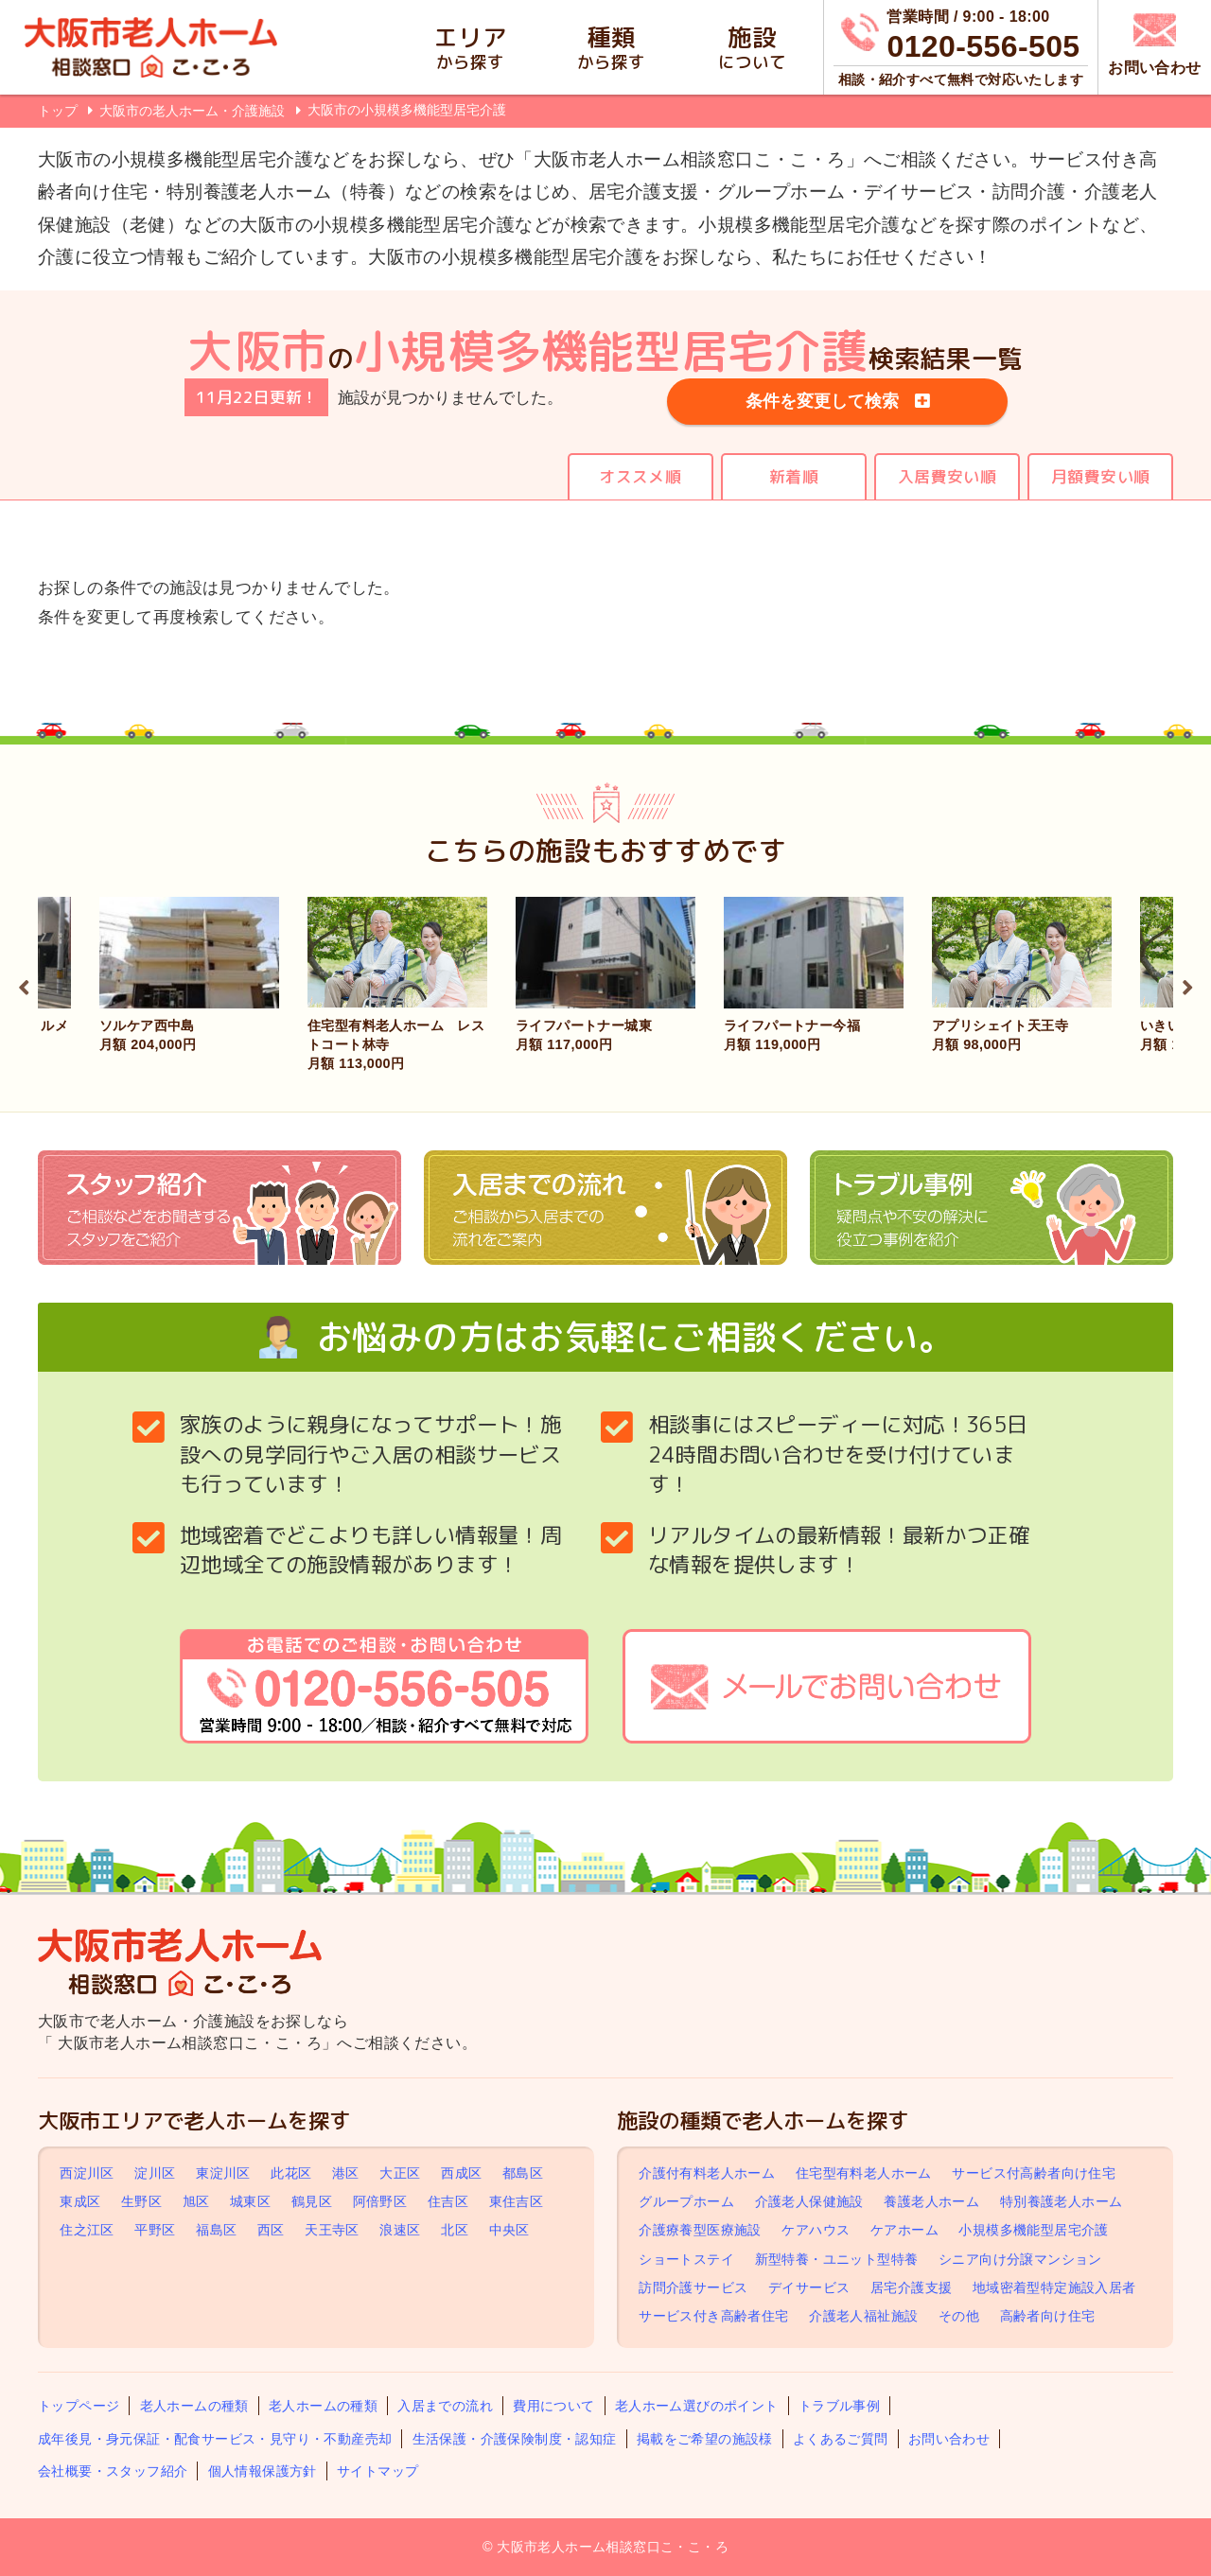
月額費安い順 (1100, 476)
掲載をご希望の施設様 (705, 2438)
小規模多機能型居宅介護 (1033, 2230)
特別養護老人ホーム (1061, 2201)
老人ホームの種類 (194, 2405)
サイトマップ (377, 2471)
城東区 (250, 2201)
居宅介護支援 (911, 2287)
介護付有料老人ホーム (707, 2173)
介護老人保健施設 (809, 2201)
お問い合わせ (949, 2438)
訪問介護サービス (693, 2287)
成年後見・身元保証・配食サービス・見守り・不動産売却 (215, 2438)
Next (1187, 984)
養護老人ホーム (931, 2201)
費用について (553, 2405)
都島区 (522, 2173)
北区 (454, 2230)
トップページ (78, 2405)
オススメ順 (640, 476)
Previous (23, 984)
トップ (58, 110)
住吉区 (448, 2201)
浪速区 (399, 2230)
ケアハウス (815, 2230)
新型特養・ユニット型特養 (837, 2259)
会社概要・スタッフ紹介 (112, 2471)
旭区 (196, 2201)
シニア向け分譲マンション (1020, 2259)
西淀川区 (87, 2173)
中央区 (509, 2230)
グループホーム (686, 2201)
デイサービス (809, 2287)
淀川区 (154, 2173)
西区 (271, 2230)
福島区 (216, 2230)
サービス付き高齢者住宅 (713, 2315)
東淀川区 (223, 2173)
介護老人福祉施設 (863, 2315)
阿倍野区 (380, 2201)
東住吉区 (516, 2201)
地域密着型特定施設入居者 (1054, 2287)
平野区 (154, 2230)
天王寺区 (332, 2230)
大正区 (399, 2173)
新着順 (793, 476)
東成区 (80, 2201)
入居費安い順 (947, 476)
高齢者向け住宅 (1048, 2315)
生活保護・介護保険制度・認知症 (514, 2438)
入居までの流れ (445, 2405)
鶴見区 (311, 2201)
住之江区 (87, 2230)
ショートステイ (686, 2259)
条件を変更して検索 (822, 401)
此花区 (291, 2173)
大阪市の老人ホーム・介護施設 (194, 110)
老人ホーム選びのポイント (697, 2405)
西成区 (461, 2173)
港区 (346, 2173)
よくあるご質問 (840, 2438)
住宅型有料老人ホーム (864, 2173)
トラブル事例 (839, 2405)
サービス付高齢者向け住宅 (1033, 2173)
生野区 (141, 2201)
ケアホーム (904, 2230)
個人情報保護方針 (262, 2471)
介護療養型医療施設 (700, 2230)
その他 (959, 2315)
